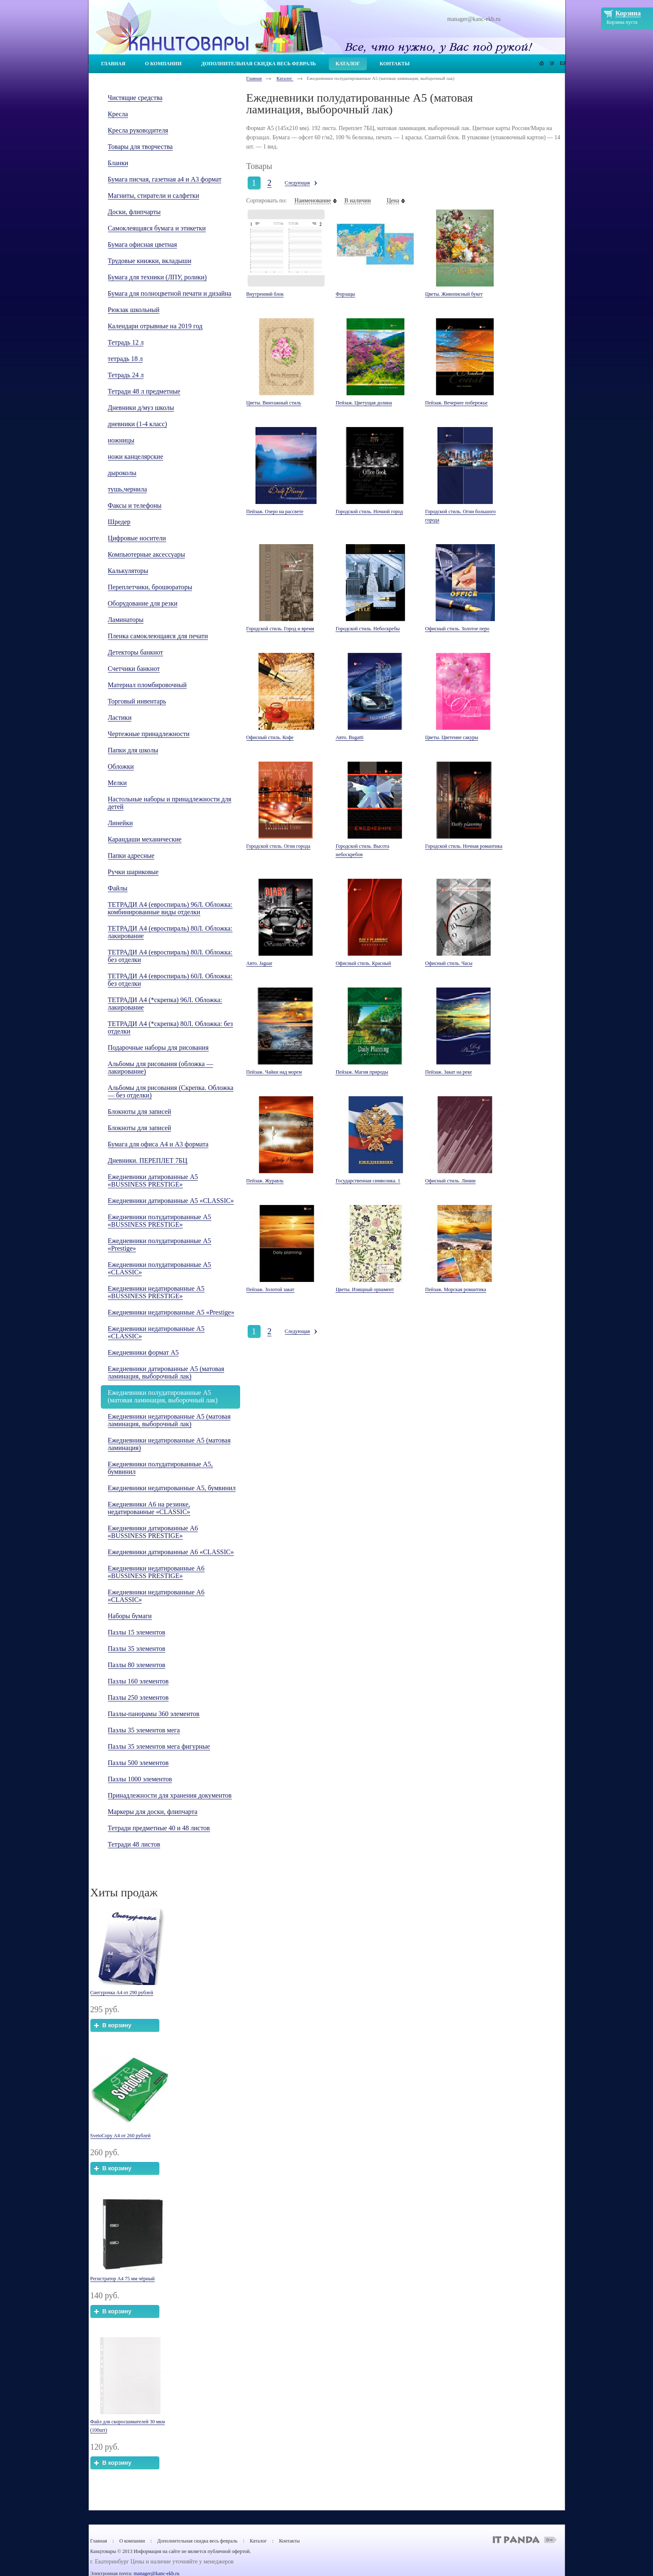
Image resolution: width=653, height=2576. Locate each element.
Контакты (289, 2541)
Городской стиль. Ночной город (369, 511)
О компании (132, 2541)
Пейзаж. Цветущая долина (363, 403)
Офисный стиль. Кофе (270, 737)
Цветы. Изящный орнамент (364, 1289)
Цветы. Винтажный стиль (273, 403)
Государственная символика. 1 (367, 1181)
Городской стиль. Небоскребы (367, 629)
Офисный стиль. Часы (448, 963)
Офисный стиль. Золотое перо (457, 629)
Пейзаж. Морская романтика (455, 1289)
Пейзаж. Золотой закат (270, 1289)
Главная (254, 78)
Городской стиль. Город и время (280, 629)
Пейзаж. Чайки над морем (274, 1072)
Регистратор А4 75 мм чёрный (122, 2279)
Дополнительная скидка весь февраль (197, 2541)
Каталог (285, 78)
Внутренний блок (265, 294)
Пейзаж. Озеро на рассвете (275, 511)
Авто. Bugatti (349, 737)
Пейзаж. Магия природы (361, 1072)
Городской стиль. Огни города (278, 846)
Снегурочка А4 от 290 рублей (121, 1992)
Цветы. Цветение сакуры (451, 737)
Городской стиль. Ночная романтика (463, 846)
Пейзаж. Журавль (265, 1181)
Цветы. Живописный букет (453, 294)
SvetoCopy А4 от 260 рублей (120, 2136)
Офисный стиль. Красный (363, 963)
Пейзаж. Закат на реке (448, 1072)
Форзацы (345, 294)
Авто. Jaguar (259, 963)
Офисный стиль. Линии (450, 1181)
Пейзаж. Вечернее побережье (456, 403)
